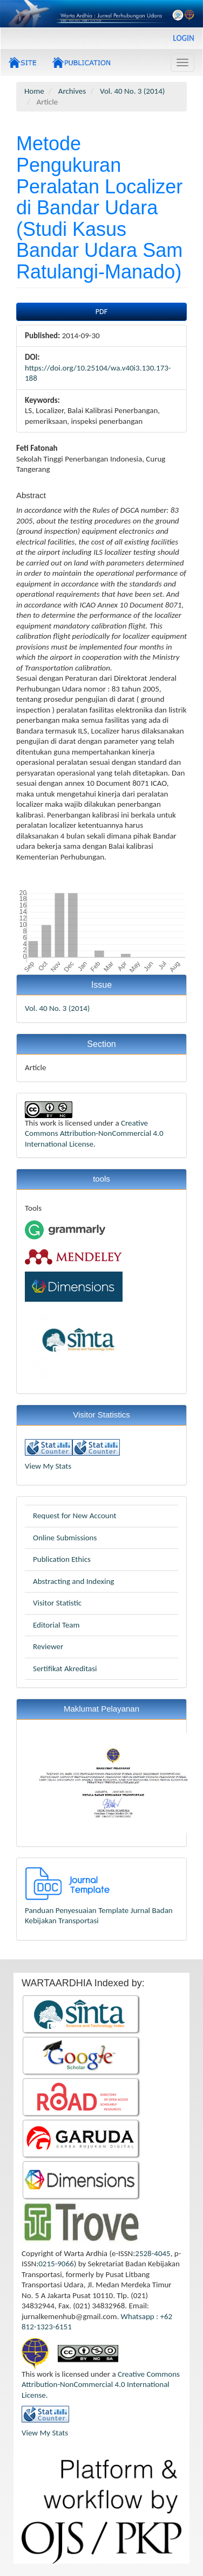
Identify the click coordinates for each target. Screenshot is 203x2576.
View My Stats (48, 1466)
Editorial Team (56, 1625)
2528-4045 (152, 2253)
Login (183, 38)
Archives (72, 91)
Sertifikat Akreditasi (65, 1668)
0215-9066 (55, 2263)
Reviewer (48, 1646)
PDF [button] (101, 311)
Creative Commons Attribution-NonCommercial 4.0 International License (94, 1133)
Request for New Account (74, 1515)
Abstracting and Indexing (73, 1581)
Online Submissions (65, 1537)
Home (34, 91)
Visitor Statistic (57, 1603)
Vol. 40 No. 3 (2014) (132, 91)
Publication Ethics (62, 1559)
